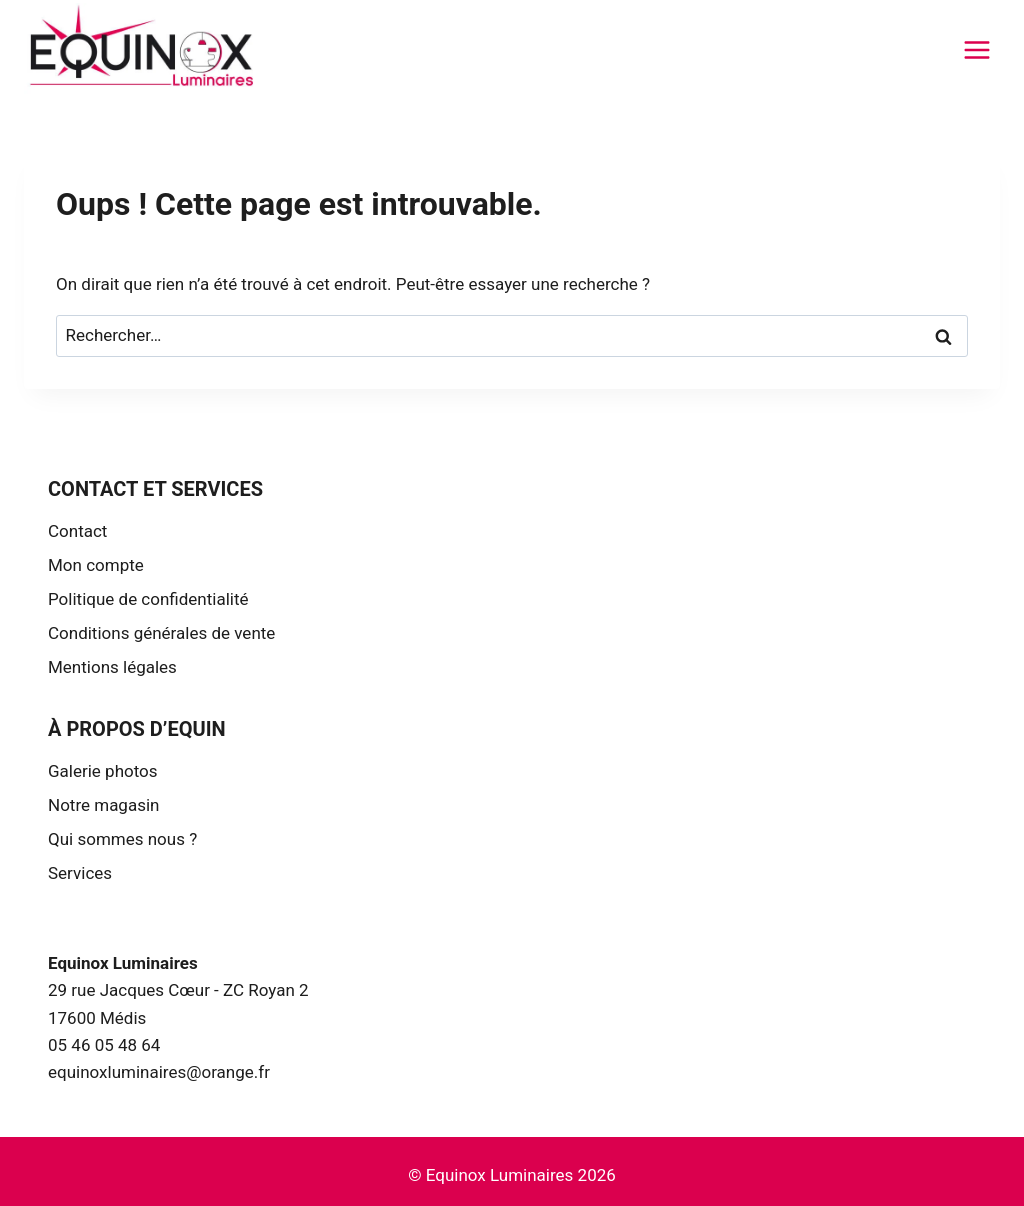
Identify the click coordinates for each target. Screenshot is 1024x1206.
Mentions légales (112, 667)
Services (80, 873)
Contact (77, 531)
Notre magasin (103, 805)
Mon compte (96, 565)
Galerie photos (103, 771)
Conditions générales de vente (161, 633)
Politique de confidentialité (148, 599)
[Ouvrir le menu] (976, 49)
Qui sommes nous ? (122, 839)
